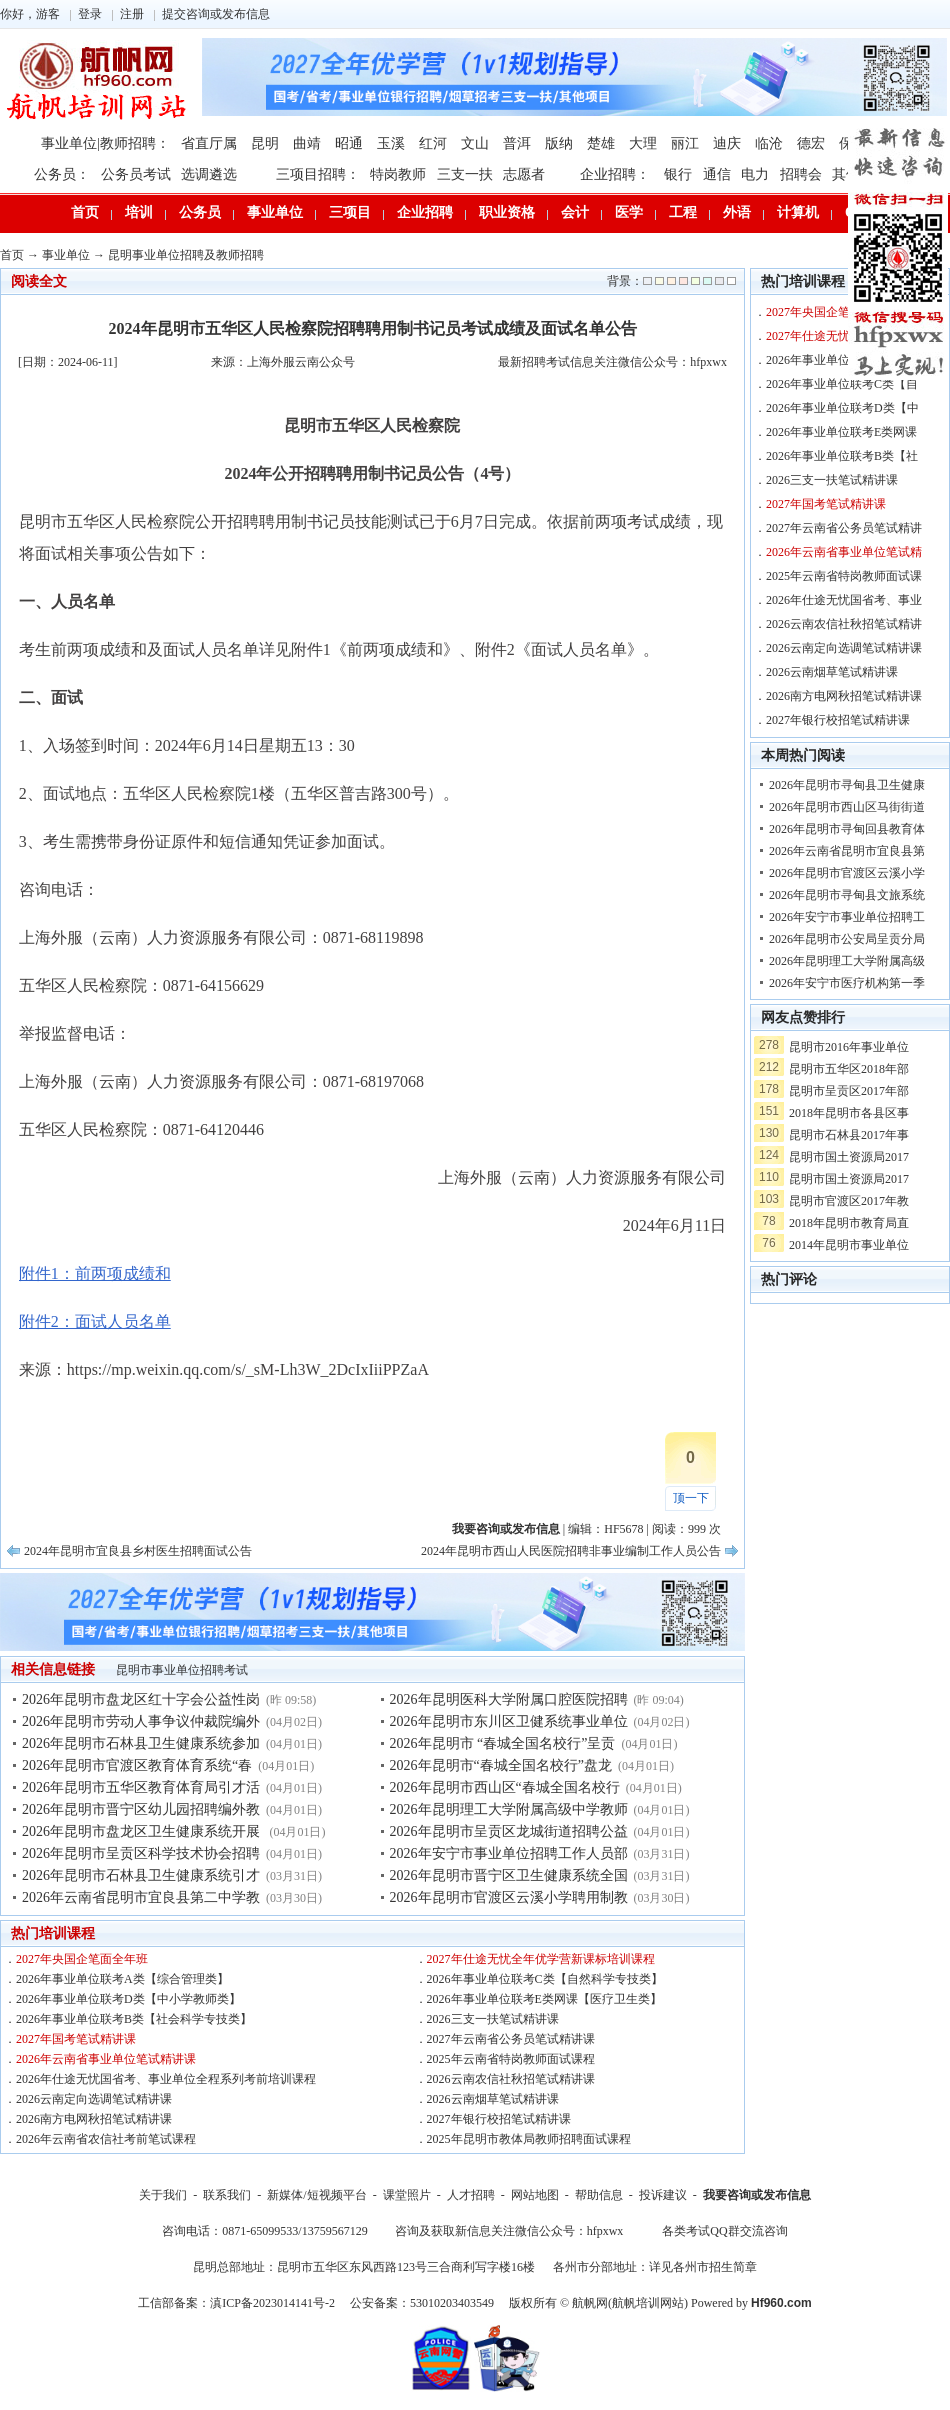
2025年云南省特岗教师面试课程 (511, 2059)
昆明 (265, 143)
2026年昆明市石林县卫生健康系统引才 (141, 1875)
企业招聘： (615, 174)
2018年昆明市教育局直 (849, 1223)
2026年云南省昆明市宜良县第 (847, 851)
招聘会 (801, 174)
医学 (629, 212)
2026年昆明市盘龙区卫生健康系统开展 (143, 1831)
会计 (575, 212)
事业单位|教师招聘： (105, 143)
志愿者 (524, 174)
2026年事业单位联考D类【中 (842, 408)
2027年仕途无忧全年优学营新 (844, 336)
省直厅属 (209, 143)
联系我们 (227, 2195)
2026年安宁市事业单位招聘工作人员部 (509, 1853)
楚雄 (601, 143)
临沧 (769, 143)
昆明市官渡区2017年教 (849, 1201)
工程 (683, 212)
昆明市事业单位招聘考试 (182, 1670)
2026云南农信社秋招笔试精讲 (844, 624)
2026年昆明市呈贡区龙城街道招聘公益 (509, 1831)
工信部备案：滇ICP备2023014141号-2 (236, 2303)
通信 (717, 174)
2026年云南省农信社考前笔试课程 (106, 2139)
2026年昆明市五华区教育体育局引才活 (141, 1787)
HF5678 (623, 1529)
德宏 (811, 143)
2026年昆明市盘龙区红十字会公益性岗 (141, 1699)
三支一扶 (465, 174)
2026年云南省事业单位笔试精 (844, 552)
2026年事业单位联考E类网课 (841, 432)
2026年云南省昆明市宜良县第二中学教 (141, 1897)
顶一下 (691, 1498)
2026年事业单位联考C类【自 (842, 384)
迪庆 (727, 143)
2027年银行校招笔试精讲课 (499, 2119)
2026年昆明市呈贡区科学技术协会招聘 (141, 1853)
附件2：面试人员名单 (95, 1321)
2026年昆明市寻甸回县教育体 (847, 829)
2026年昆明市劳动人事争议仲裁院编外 (141, 1721)
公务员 (200, 212)
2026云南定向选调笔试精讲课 (94, 2099)
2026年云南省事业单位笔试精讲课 (106, 2059)
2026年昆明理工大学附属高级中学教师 (509, 1809)
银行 (678, 174)
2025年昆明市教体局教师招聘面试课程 (529, 2139)
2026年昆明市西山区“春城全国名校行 (505, 1787)
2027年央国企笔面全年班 (82, 1959)
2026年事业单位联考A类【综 (842, 360)
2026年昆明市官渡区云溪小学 (847, 873)
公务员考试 (136, 174)
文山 (475, 143)
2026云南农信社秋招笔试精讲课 (511, 2079)
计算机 (798, 212)
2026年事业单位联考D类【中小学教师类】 (128, 1999)
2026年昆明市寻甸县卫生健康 (847, 785)
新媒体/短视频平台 (316, 2195)
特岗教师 (398, 174)
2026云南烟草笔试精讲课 (493, 2099)
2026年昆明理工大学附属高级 (847, 961)
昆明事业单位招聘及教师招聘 (186, 255)
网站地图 (535, 2195)
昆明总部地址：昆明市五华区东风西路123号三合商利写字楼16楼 (364, 2267)
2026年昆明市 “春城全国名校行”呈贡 (503, 1743)
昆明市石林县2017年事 (849, 1135)
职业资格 (507, 212)
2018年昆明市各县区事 (849, 1113)
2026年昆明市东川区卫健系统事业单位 (509, 1721)
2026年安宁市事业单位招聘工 (847, 917)
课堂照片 (407, 2195)
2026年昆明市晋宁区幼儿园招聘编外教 (141, 1809)
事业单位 (275, 212)
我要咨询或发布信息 (757, 2195)
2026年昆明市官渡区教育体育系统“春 (137, 1765)
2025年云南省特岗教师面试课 (844, 576)
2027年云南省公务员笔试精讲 (844, 528)
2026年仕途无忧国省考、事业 (844, 600)
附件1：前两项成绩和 (95, 1273)
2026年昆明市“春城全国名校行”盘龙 (501, 1765)
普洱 (517, 143)
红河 (433, 143)
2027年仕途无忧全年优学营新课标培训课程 (541, 1959)
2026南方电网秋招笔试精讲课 (94, 2119)
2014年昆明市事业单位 (849, 1245)
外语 (737, 212)
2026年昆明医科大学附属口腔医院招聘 (509, 1699)
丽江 (685, 143)
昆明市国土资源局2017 (849, 1157)
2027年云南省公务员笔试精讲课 (511, 2039)
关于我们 (163, 2195)
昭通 (349, 143)
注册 (132, 14)
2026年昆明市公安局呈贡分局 (847, 939)
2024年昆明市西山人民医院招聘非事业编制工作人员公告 (571, 1551)
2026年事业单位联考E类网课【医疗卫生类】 (544, 1999)
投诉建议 (663, 2195)
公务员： (62, 174)
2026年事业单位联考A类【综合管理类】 (122, 1979)
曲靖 (307, 143)
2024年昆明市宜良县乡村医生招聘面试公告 (138, 1551)
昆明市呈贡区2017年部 (849, 1091)
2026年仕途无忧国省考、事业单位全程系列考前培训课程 (166, 2079)
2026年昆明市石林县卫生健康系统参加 (141, 1743)
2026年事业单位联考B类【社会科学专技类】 (134, 2019)
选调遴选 (209, 174)
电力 (755, 174)
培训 (139, 212)
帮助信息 (599, 2195)
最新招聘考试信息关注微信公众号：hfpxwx (612, 362)
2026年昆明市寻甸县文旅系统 (847, 895)
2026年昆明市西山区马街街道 (847, 807)
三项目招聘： (318, 174)
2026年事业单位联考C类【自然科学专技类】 (545, 1979)
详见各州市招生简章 (703, 2267)
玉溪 (391, 143)
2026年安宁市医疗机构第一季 (847, 983)
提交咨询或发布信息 (216, 14)
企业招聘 (425, 212)
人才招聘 (471, 2195)
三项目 (350, 212)
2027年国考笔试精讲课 (76, 2039)
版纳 (559, 143)
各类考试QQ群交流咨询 (724, 2231)
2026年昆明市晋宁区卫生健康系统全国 (509, 1875)
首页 (85, 212)
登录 (90, 14)
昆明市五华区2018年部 (849, 1069)
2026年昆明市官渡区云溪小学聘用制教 (509, 1897)
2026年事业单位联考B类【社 (842, 456)
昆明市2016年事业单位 (849, 1047)
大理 (643, 143)
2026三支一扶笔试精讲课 (493, 2019)
